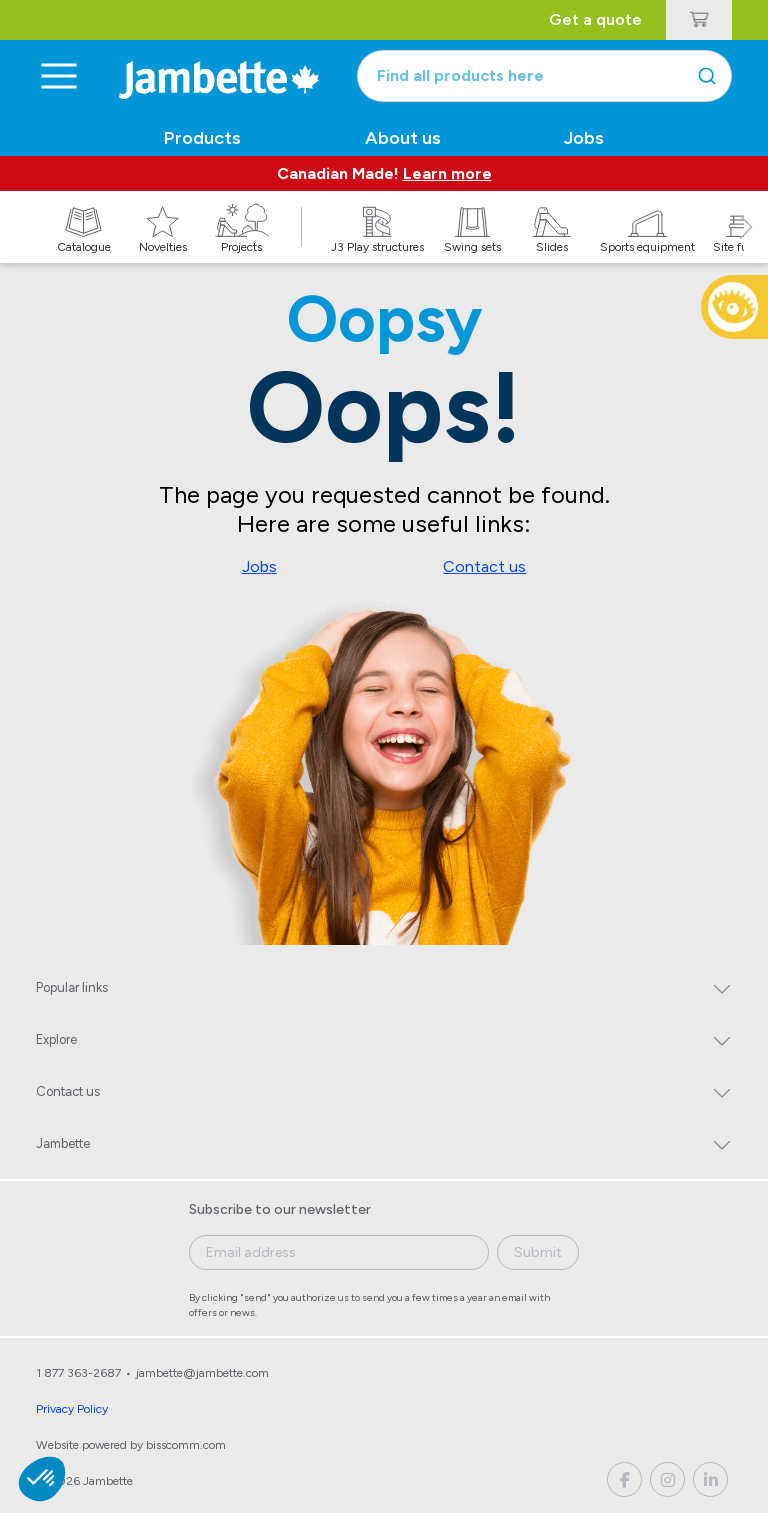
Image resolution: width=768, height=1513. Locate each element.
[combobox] (544, 76)
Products (202, 138)
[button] (746, 249)
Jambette (63, 1143)
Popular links (72, 987)
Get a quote (595, 19)
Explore (56, 1039)
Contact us (484, 566)
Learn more (447, 173)
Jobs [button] (584, 138)
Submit (538, 1252)
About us (403, 138)
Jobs (259, 566)
